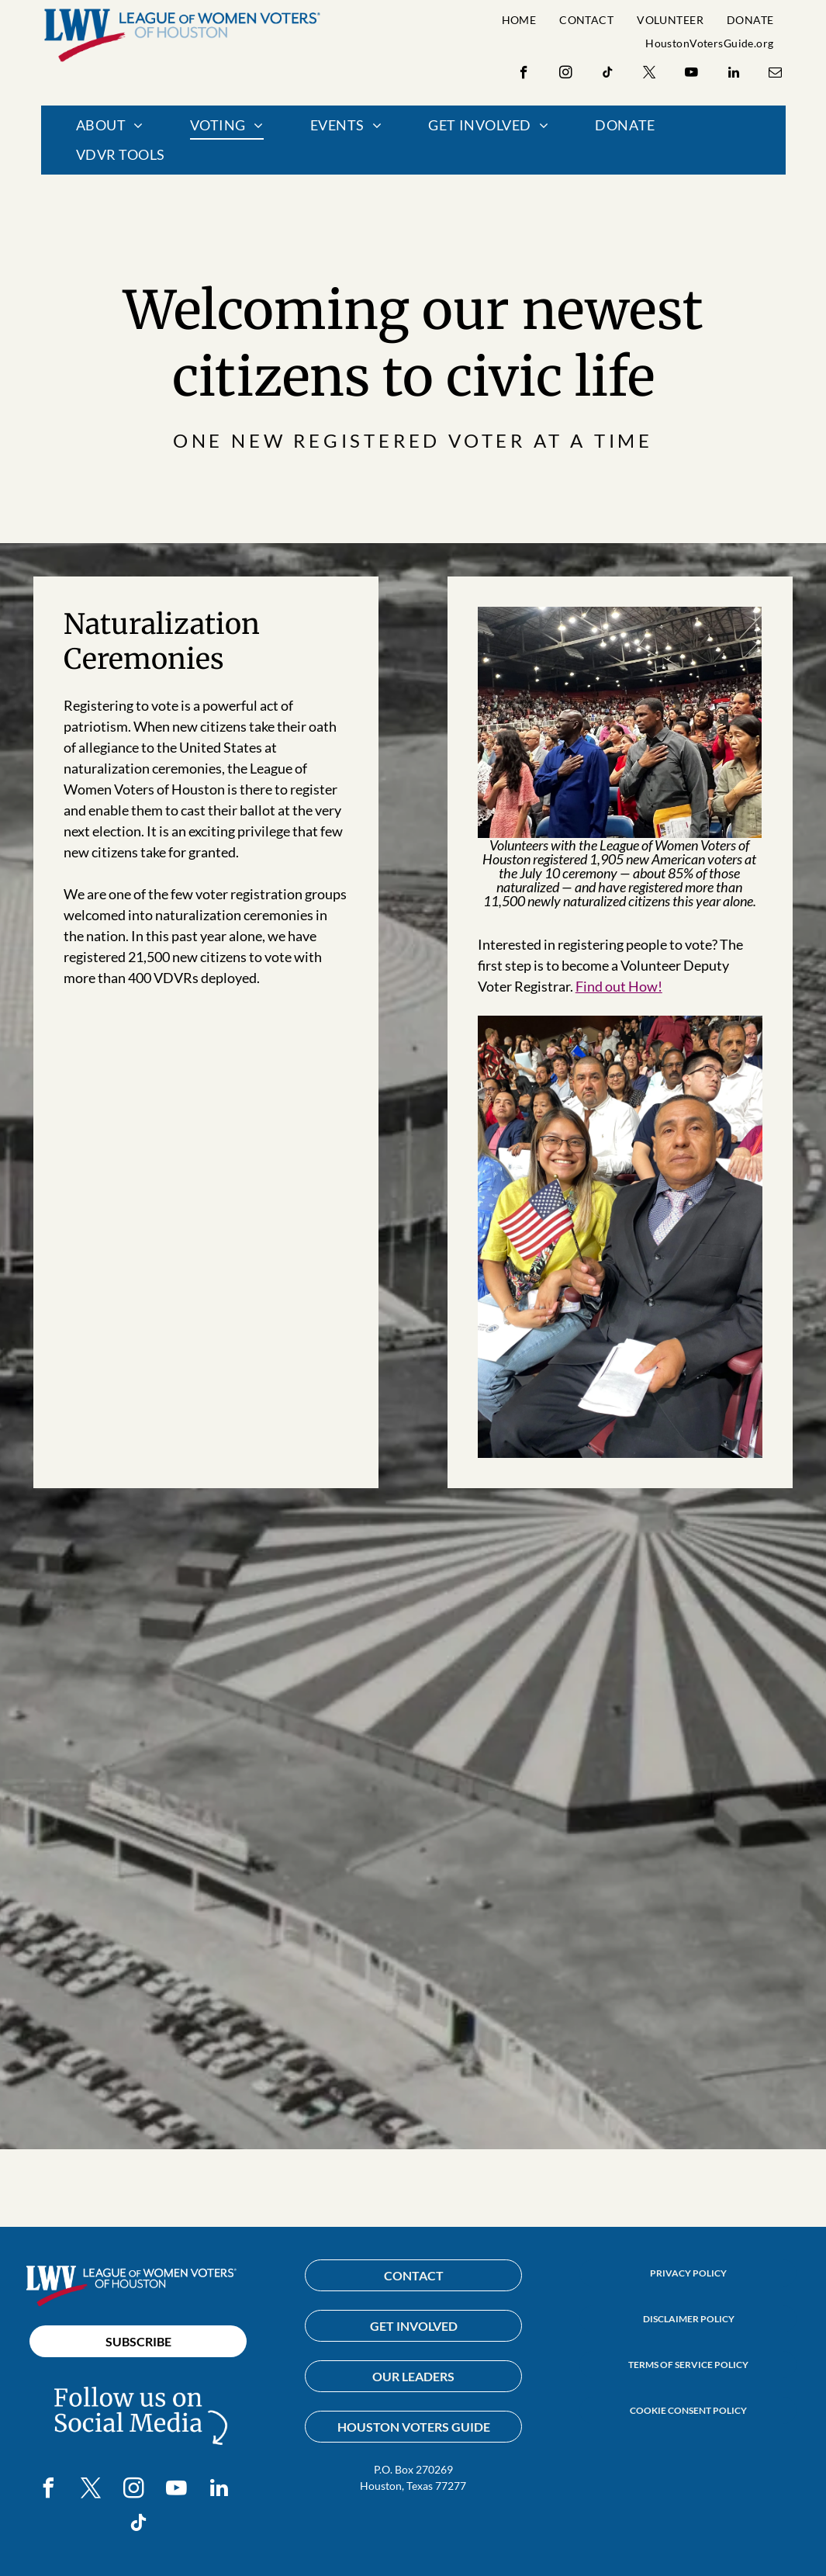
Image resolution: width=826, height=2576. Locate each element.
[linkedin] (733, 74)
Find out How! (618, 986)
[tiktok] (607, 74)
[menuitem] (519, 20)
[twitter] (649, 74)
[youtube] (691, 74)
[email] (775, 74)
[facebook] (524, 74)
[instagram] (565, 74)
